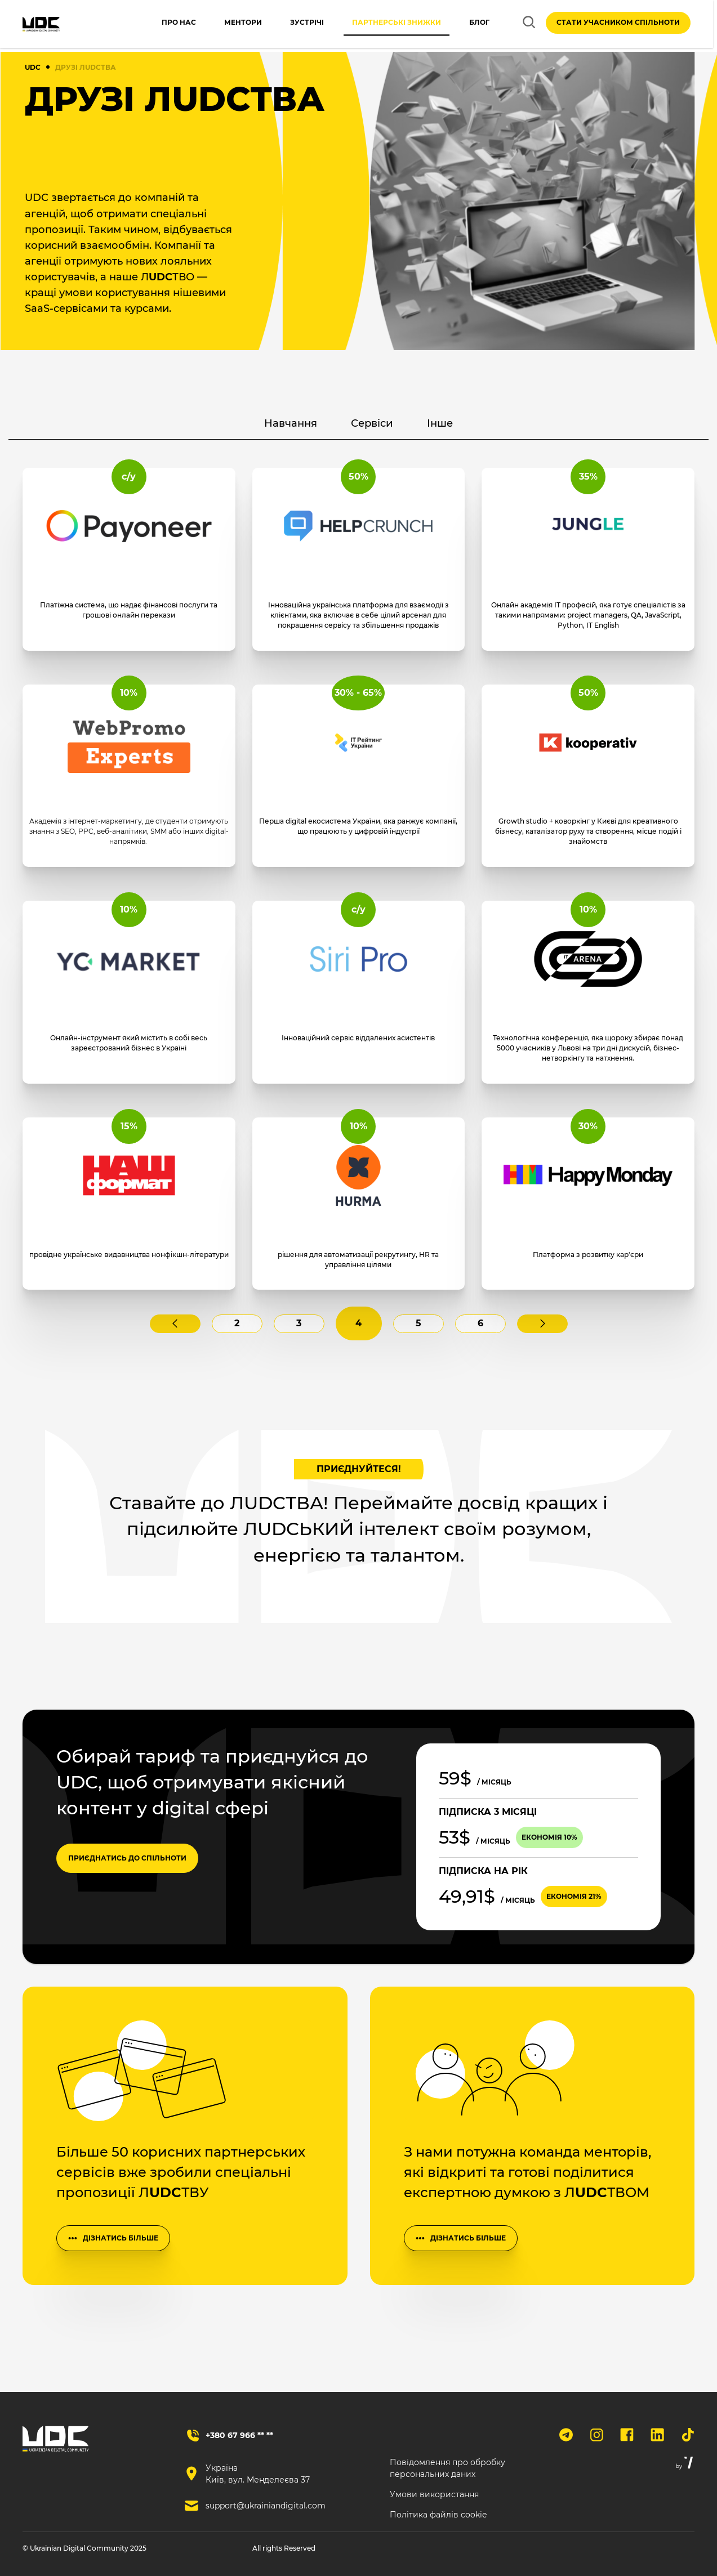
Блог (468, 24)
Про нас (167, 24)
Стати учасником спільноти (618, 24)
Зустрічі (296, 24)
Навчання (264, 429)
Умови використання (434, 2494)
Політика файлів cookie (438, 2515)
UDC (33, 67)
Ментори (232, 24)
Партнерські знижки (385, 24)
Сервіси (382, 429)
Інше (477, 429)
